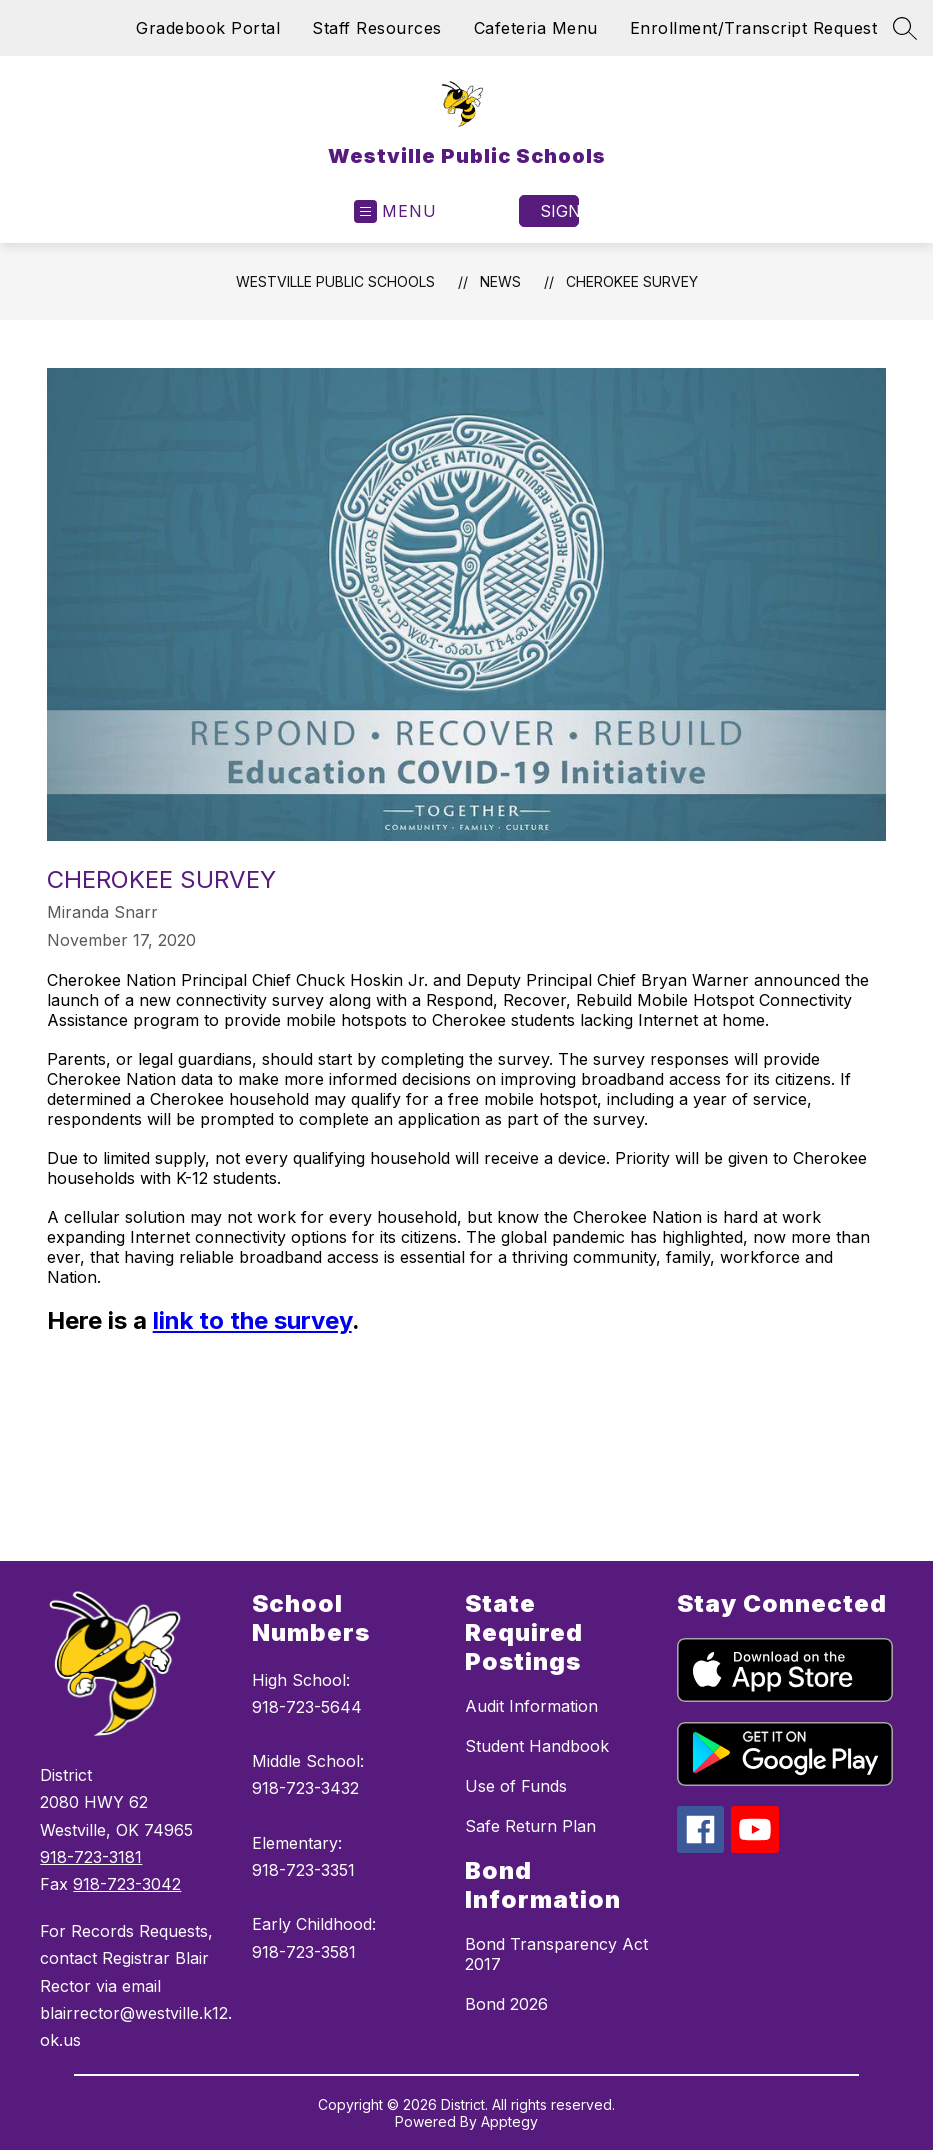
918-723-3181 (91, 1857)
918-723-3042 (127, 1884)
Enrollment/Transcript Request (754, 28)
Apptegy (509, 2121)
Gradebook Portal (208, 28)
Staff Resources (377, 28)
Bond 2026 (506, 2004)
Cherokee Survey (632, 281)
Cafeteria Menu (536, 28)
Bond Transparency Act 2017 (556, 1954)
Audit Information (531, 1706)
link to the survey (252, 1320)
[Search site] (905, 28)
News (500, 281)
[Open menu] (395, 211)
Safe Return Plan (530, 1826)
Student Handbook (537, 1746)
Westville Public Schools (335, 281)
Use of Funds (516, 1786)
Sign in (559, 211)
